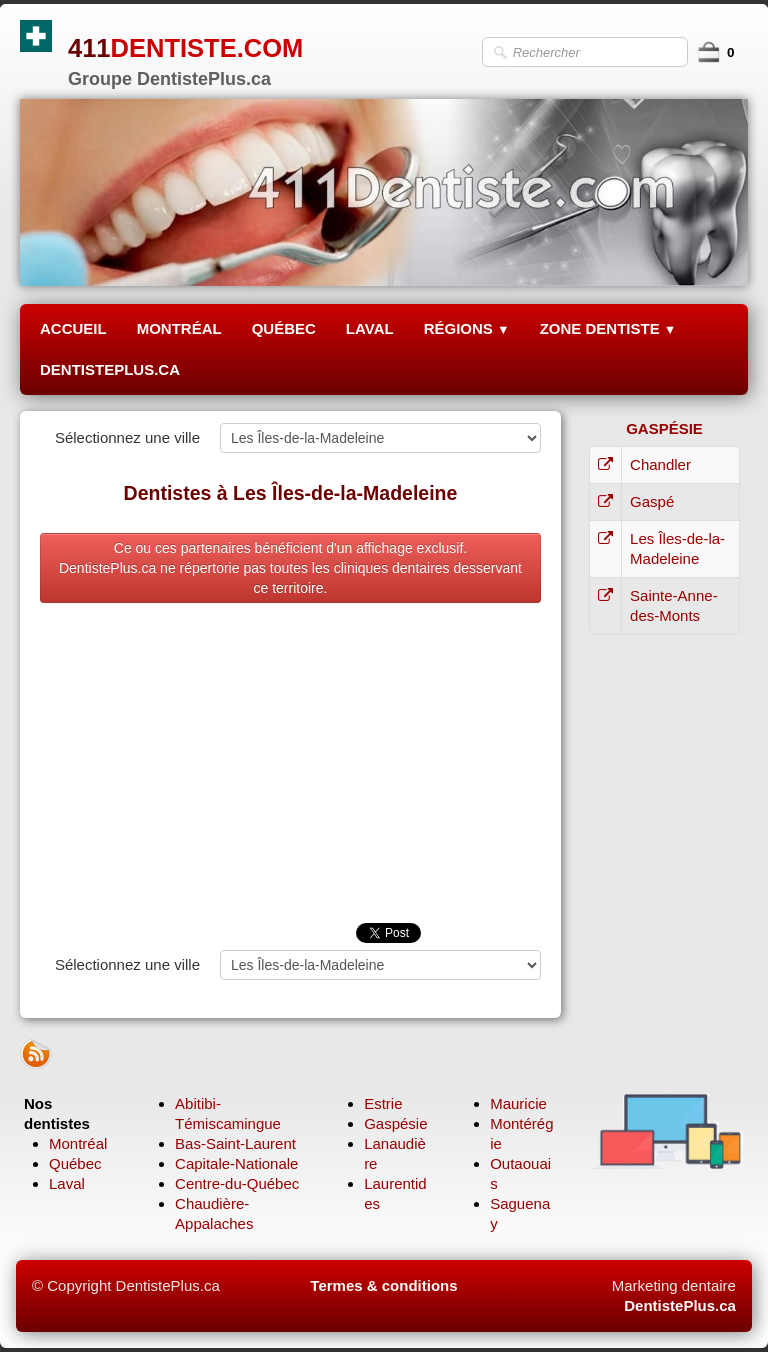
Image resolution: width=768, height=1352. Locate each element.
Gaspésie (395, 1123)
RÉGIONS (467, 328)
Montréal (78, 1143)
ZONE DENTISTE (608, 328)
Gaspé (652, 501)
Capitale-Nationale (236, 1163)
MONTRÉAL (179, 328)
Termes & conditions (383, 1285)
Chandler (660, 464)
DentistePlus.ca (680, 1305)
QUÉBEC (284, 328)
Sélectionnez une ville (127, 437)
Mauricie (518, 1103)
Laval (67, 1183)
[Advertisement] (290, 773)
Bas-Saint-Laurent (235, 1143)
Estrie (383, 1103)
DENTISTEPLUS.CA (110, 369)
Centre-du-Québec (237, 1183)
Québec (75, 1163)
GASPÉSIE (664, 428)
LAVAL (370, 328)
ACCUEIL (73, 328)
